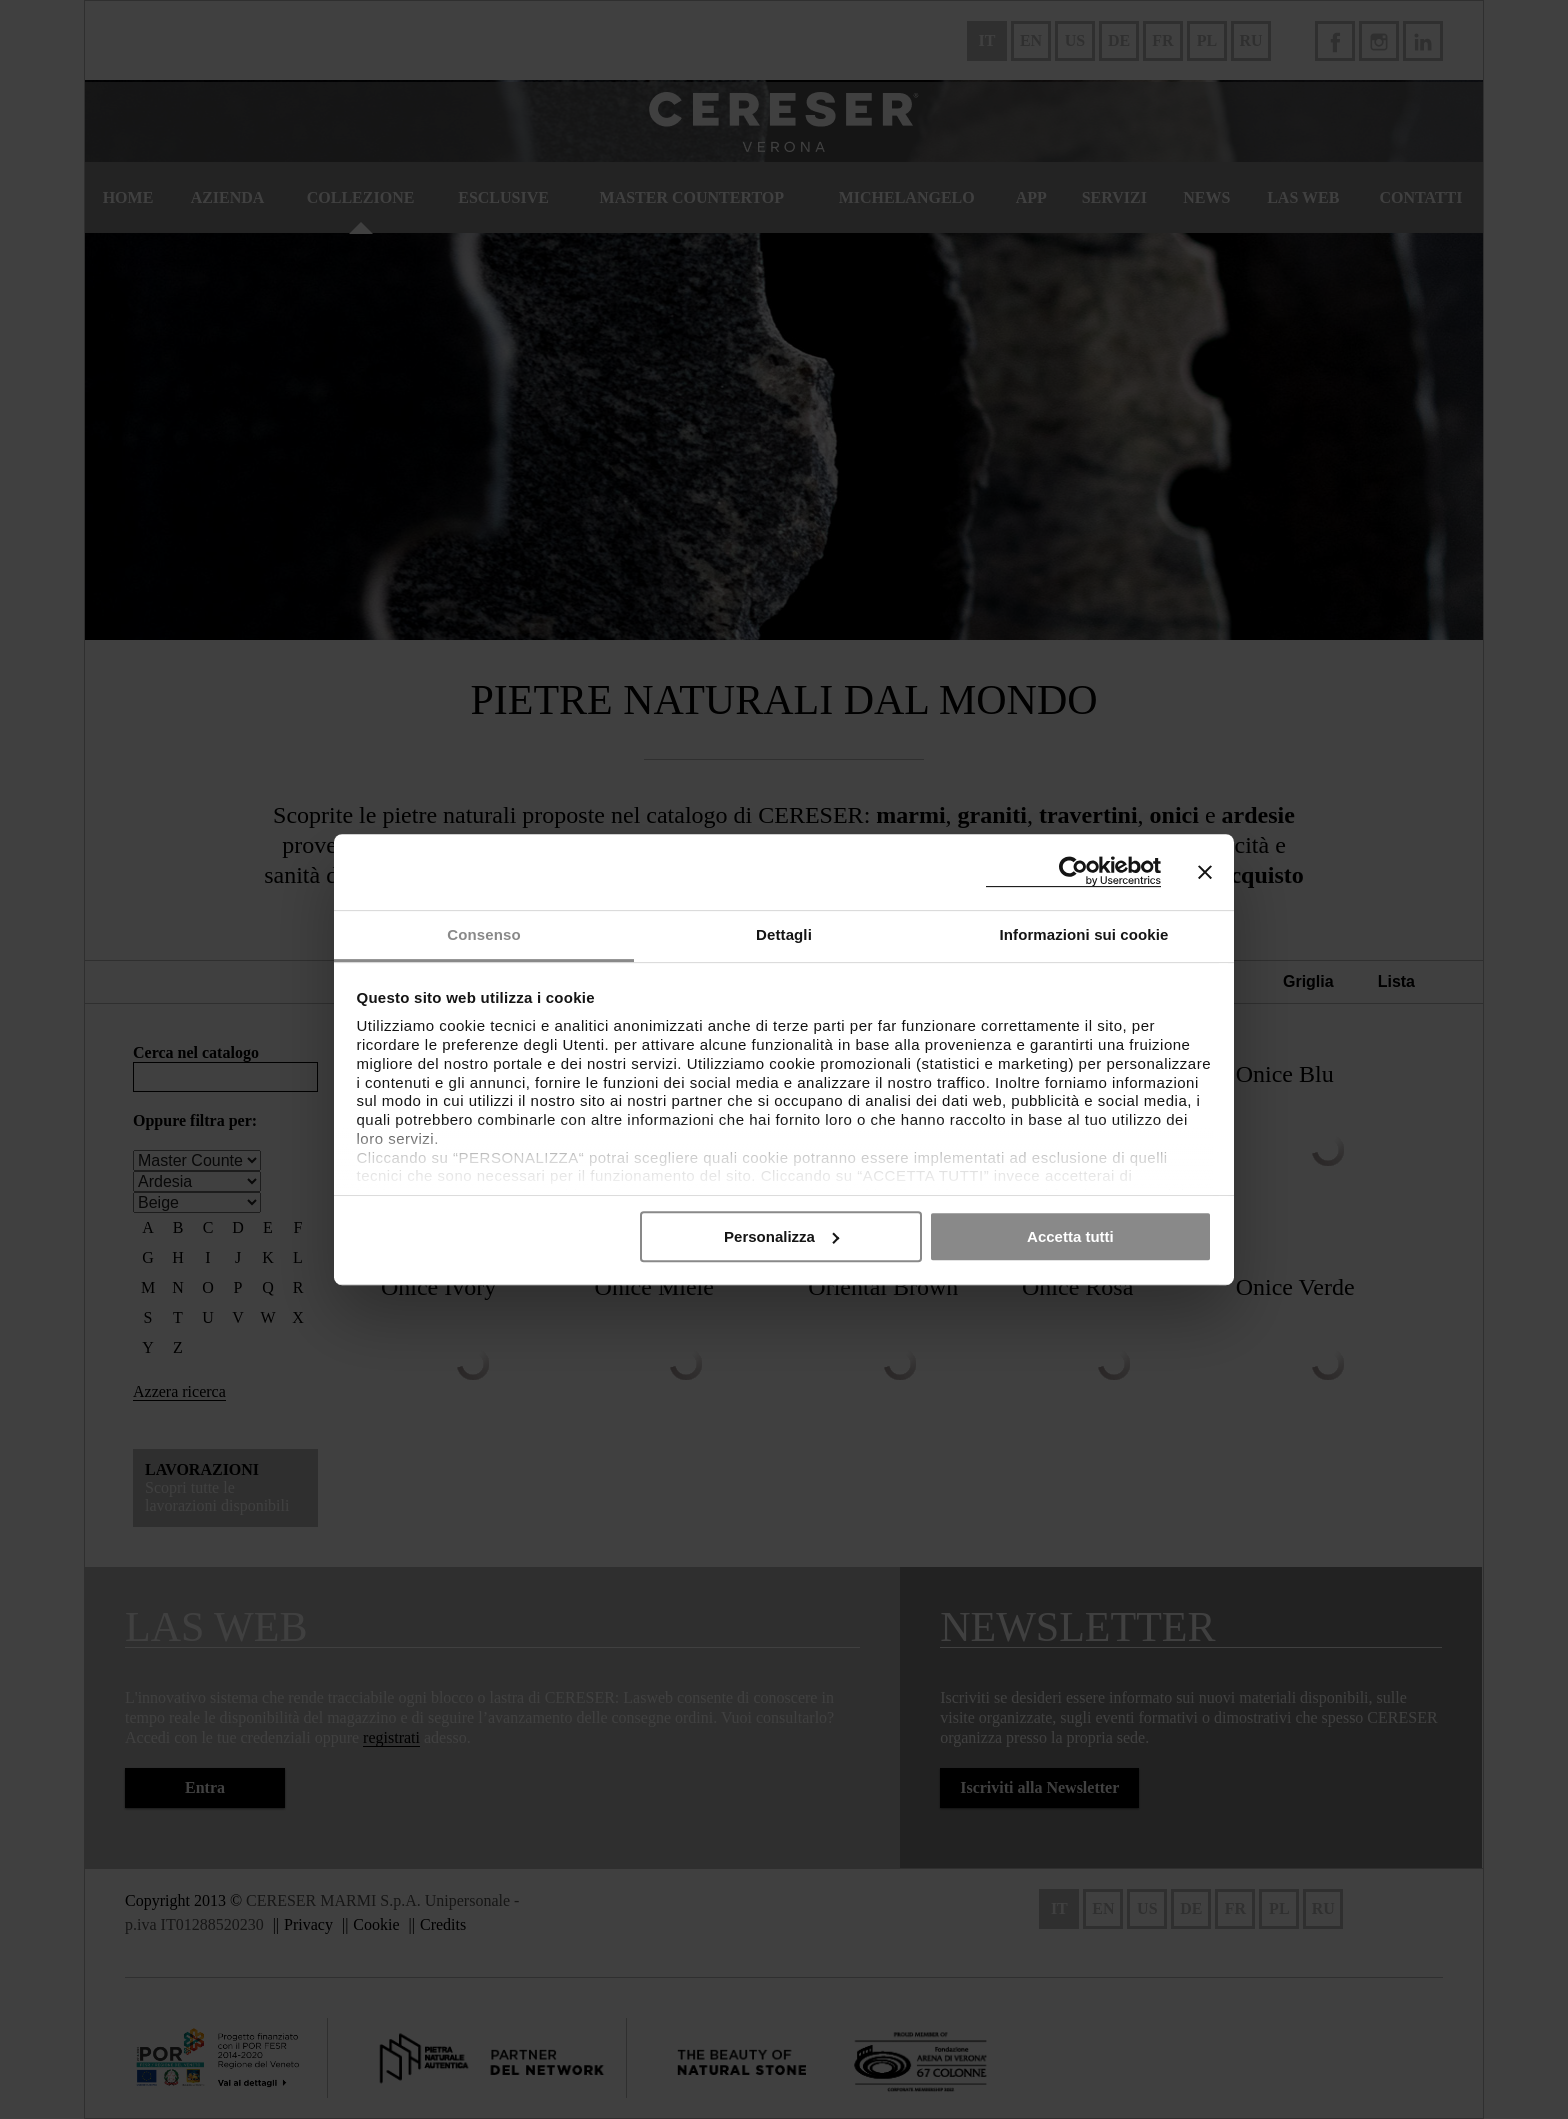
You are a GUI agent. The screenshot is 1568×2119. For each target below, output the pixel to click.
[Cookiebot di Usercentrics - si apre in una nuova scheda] (1073, 871)
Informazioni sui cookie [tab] (1084, 934)
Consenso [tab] (483, 934)
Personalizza (781, 1236)
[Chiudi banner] (1205, 872)
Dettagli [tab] (784, 934)
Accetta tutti (1070, 1236)
